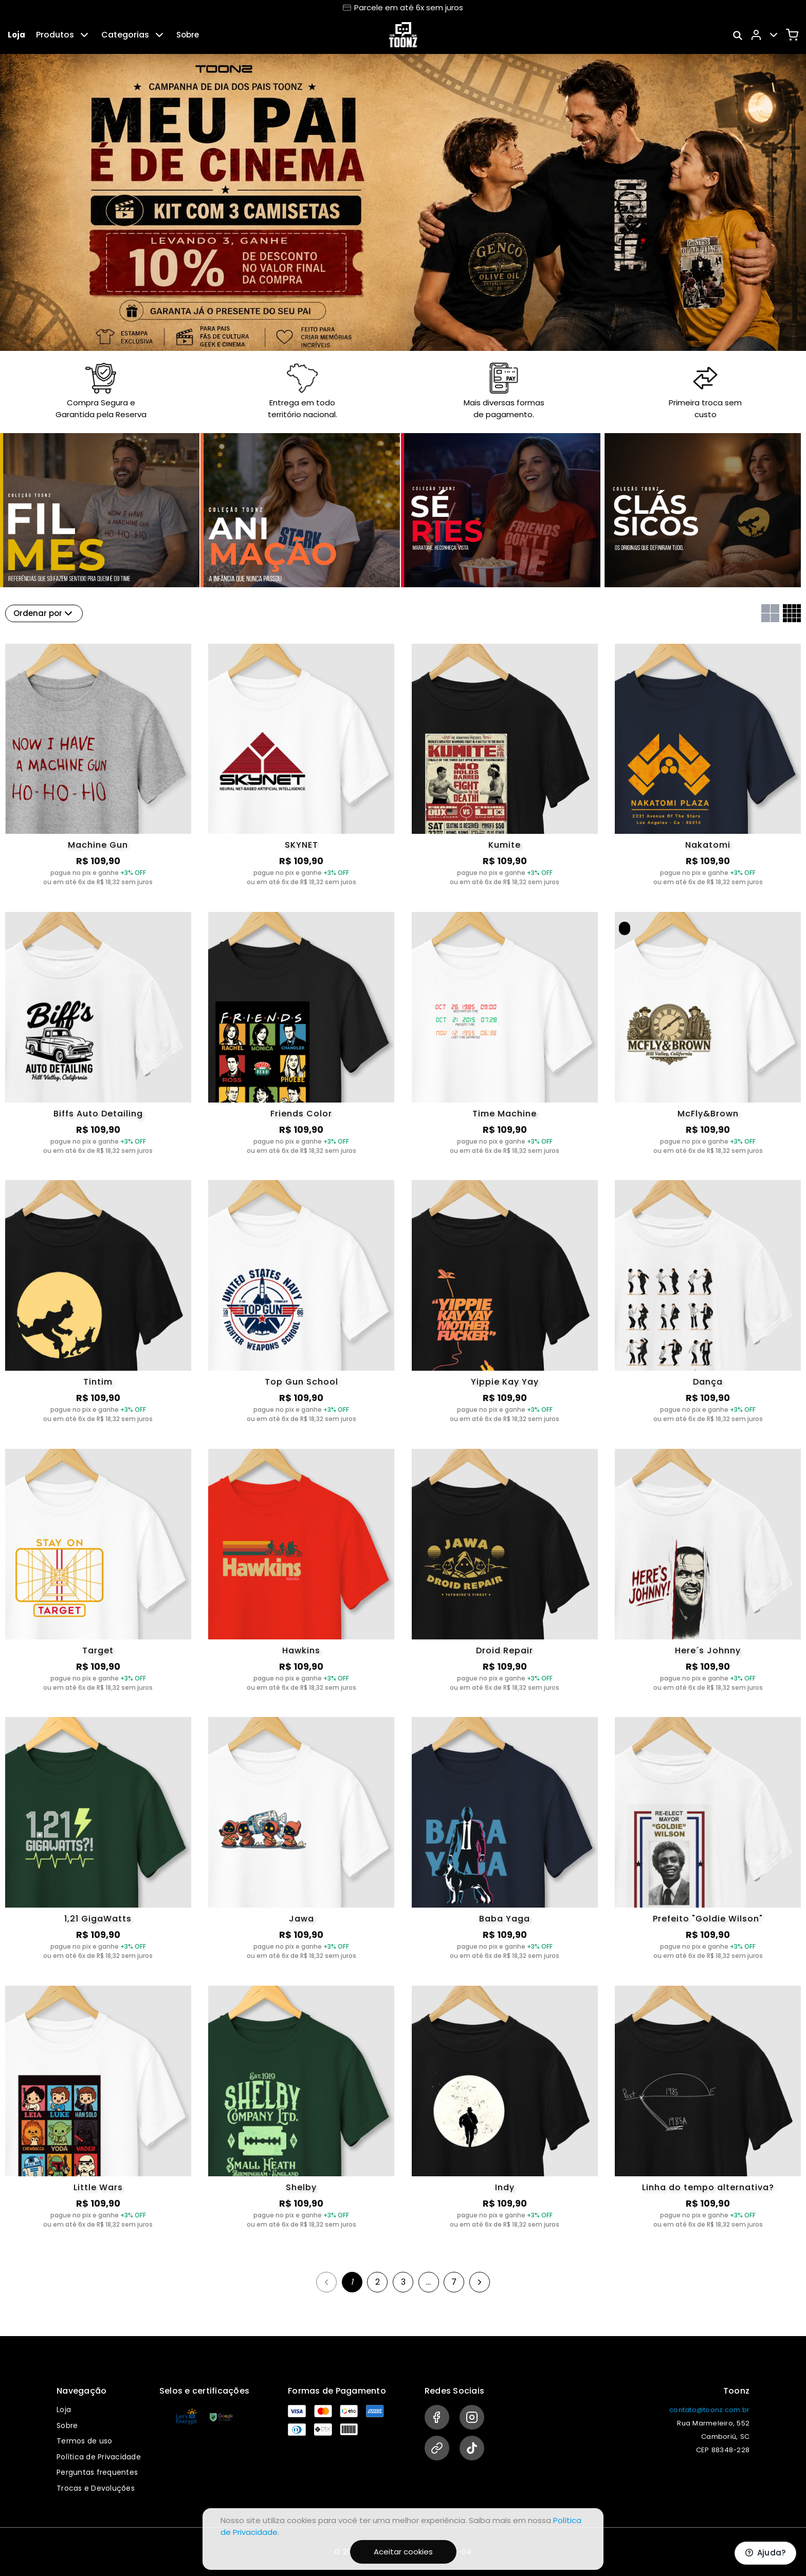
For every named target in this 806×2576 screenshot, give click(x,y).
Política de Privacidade (99, 2457)
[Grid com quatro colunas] (792, 613)
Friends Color (301, 1113)
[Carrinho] (792, 35)
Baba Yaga (504, 1919)
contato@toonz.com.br (709, 2410)
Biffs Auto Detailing (98, 1113)
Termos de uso (84, 2441)
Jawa (301, 1919)
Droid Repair (504, 1650)
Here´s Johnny (708, 1650)
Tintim (98, 1382)
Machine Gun (98, 845)
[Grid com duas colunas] (770, 613)
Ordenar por (44, 613)
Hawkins (301, 1650)
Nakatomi (707, 845)
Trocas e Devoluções (96, 2488)
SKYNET (301, 845)
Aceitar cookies (403, 2551)
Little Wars (98, 2187)
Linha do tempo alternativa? (708, 2187)
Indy (505, 2187)
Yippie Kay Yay (505, 1382)
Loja (16, 34)
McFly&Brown (708, 1113)
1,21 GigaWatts (98, 1919)
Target (98, 1650)
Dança (708, 1382)
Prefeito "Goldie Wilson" (708, 1919)
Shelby (301, 2187)
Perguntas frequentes (97, 2472)
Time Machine (504, 1113)
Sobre (187, 34)
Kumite (504, 845)
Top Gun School (301, 1382)
